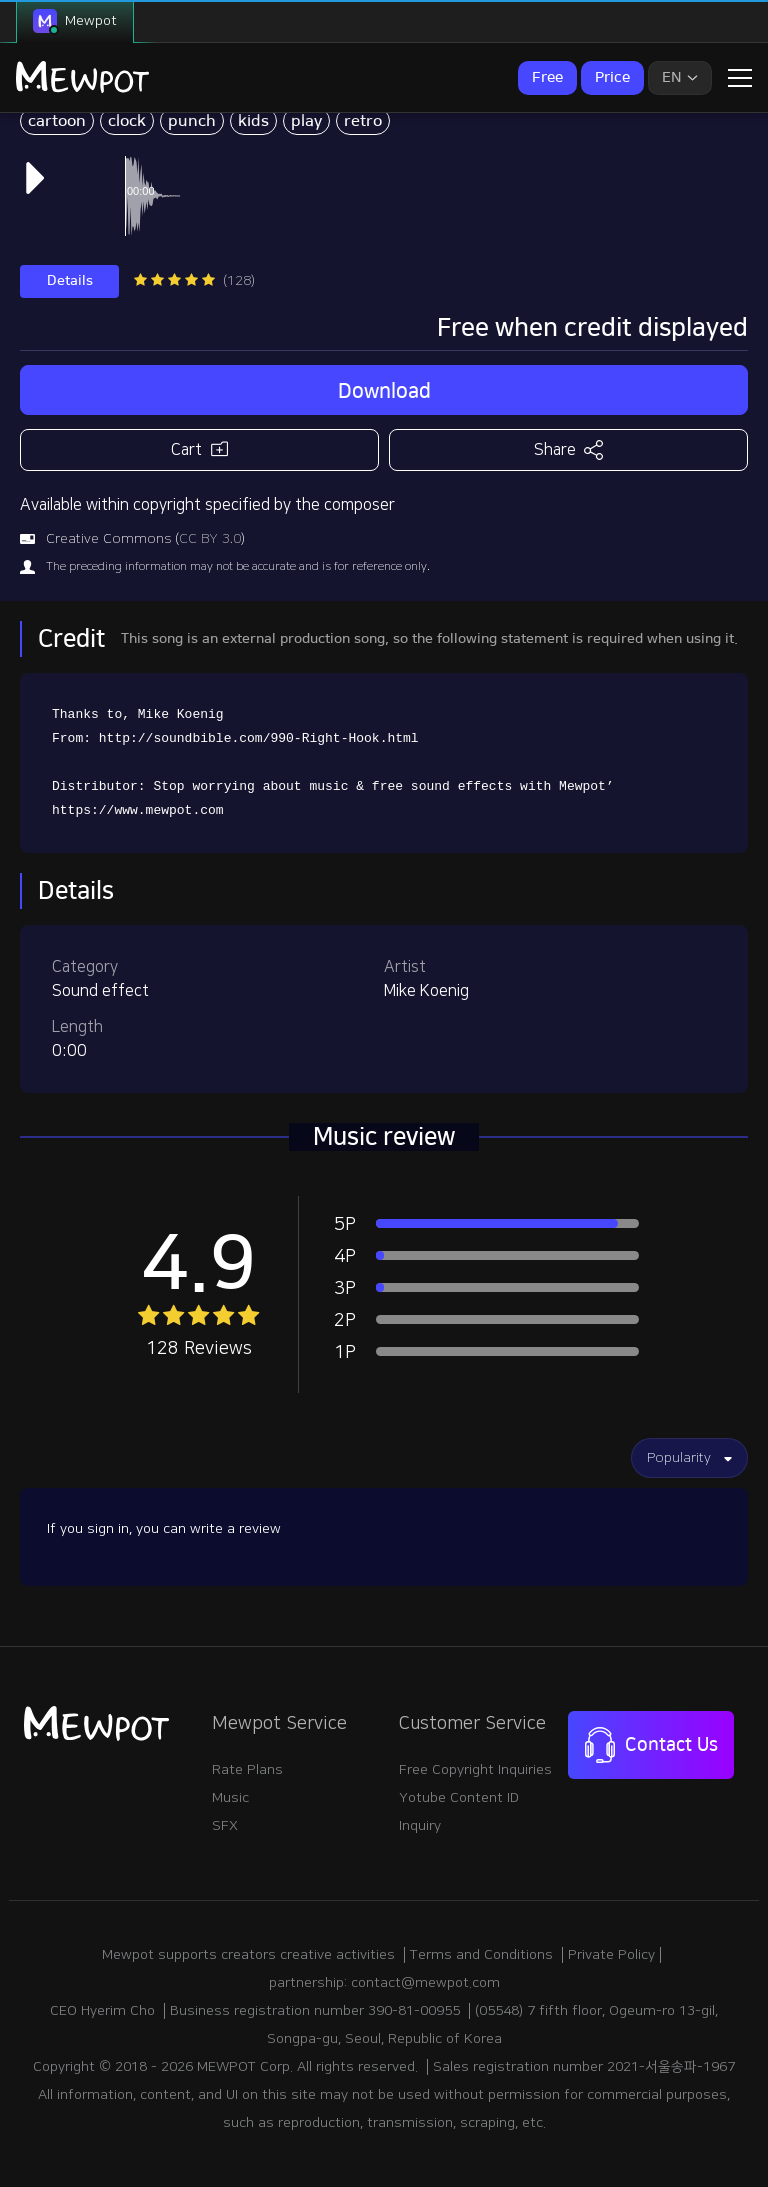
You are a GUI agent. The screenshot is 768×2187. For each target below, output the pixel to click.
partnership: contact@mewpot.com (384, 1983)
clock (127, 121)
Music (230, 1798)
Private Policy (611, 1955)
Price (612, 77)
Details (70, 281)
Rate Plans (247, 1770)
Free (547, 77)
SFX (225, 1826)
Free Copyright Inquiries (475, 1770)
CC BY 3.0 (210, 539)
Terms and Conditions (481, 1955)
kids (253, 121)
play (306, 121)
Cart (199, 448)
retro (363, 121)
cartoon (57, 121)
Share (568, 450)
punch (192, 121)
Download (384, 391)
